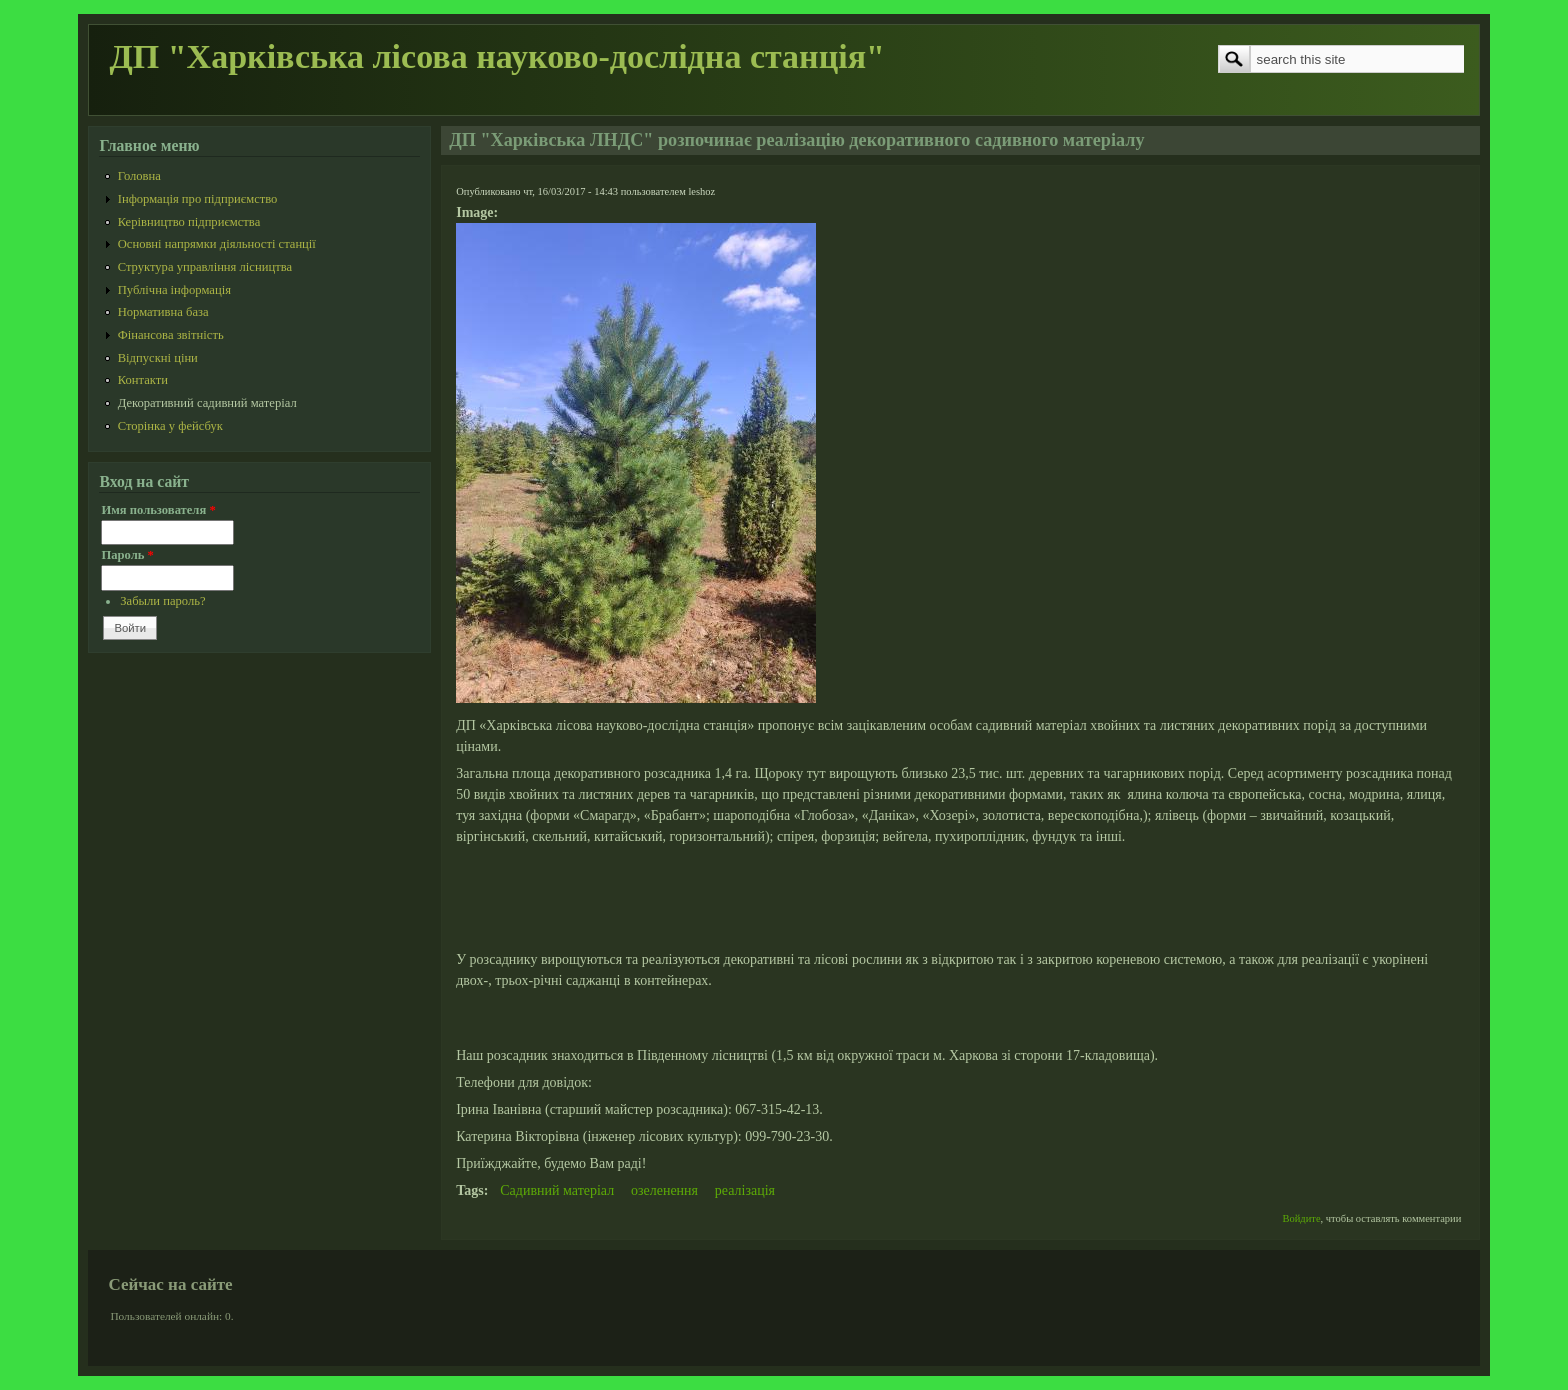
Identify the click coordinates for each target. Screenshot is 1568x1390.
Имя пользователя (158, 510)
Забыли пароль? (162, 601)
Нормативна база (163, 312)
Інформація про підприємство (198, 199)
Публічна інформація (174, 290)
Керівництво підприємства (189, 222)
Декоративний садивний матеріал (207, 403)
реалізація (745, 1190)
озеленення (664, 1190)
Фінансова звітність (171, 335)
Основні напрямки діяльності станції (217, 244)
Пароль (127, 555)
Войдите (1302, 1218)
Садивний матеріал (557, 1190)
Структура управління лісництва (205, 267)
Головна (139, 176)
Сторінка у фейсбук (170, 426)
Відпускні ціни (158, 358)
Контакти (143, 380)
